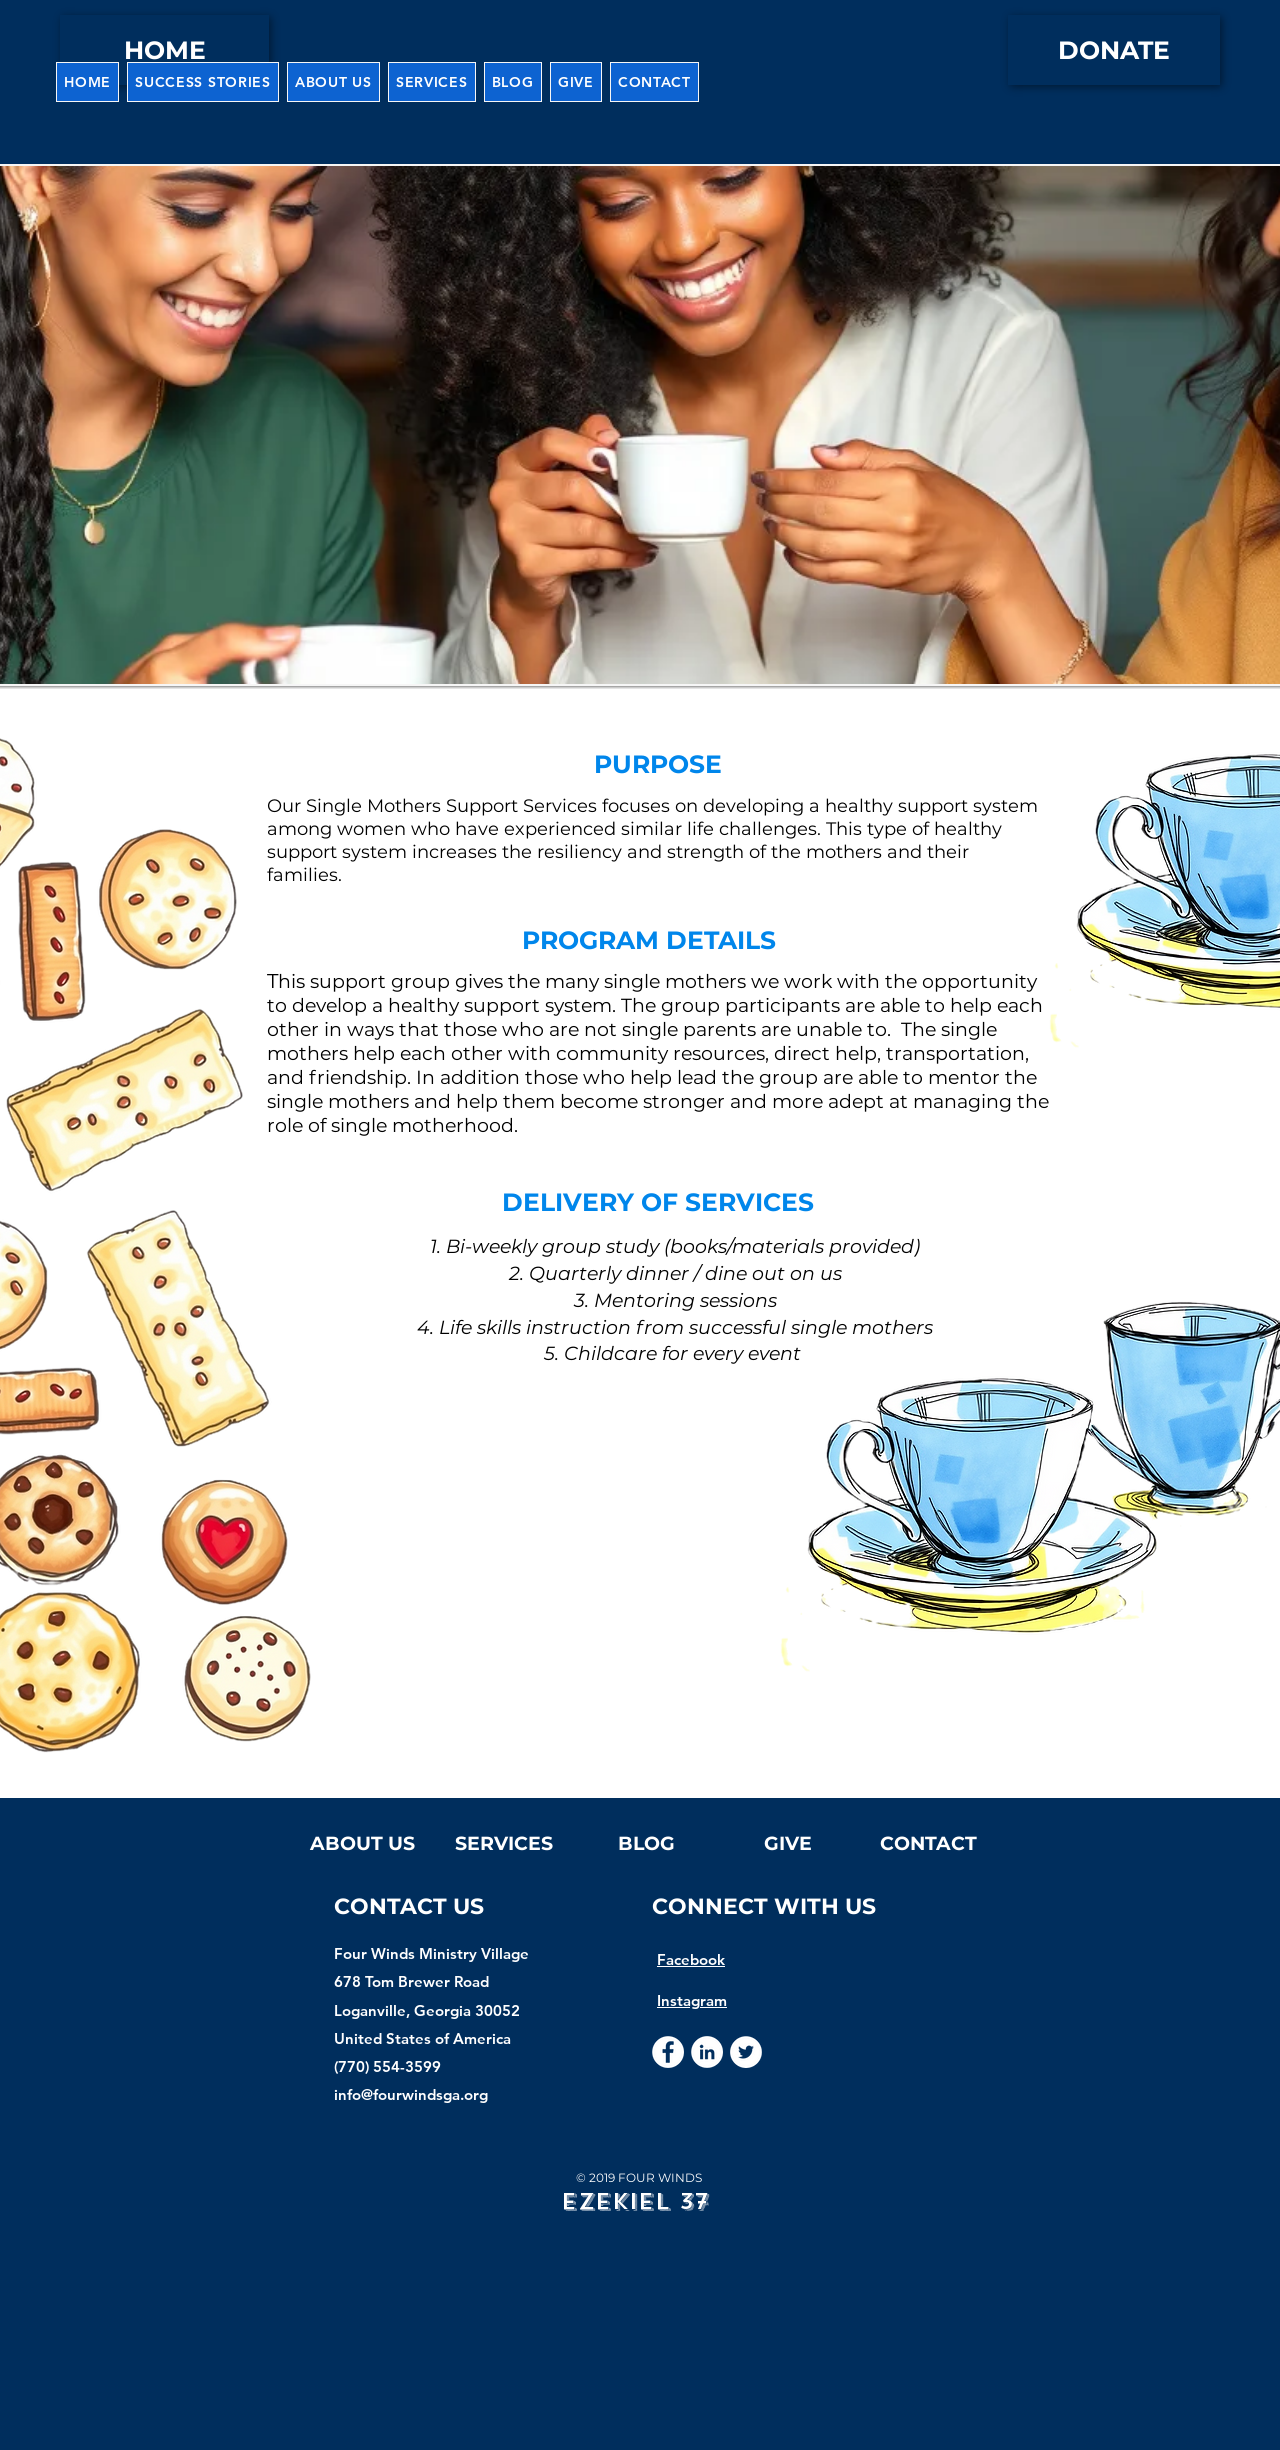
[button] (333, 82)
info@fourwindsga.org (411, 2094)
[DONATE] (1114, 50)
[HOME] (164, 50)
